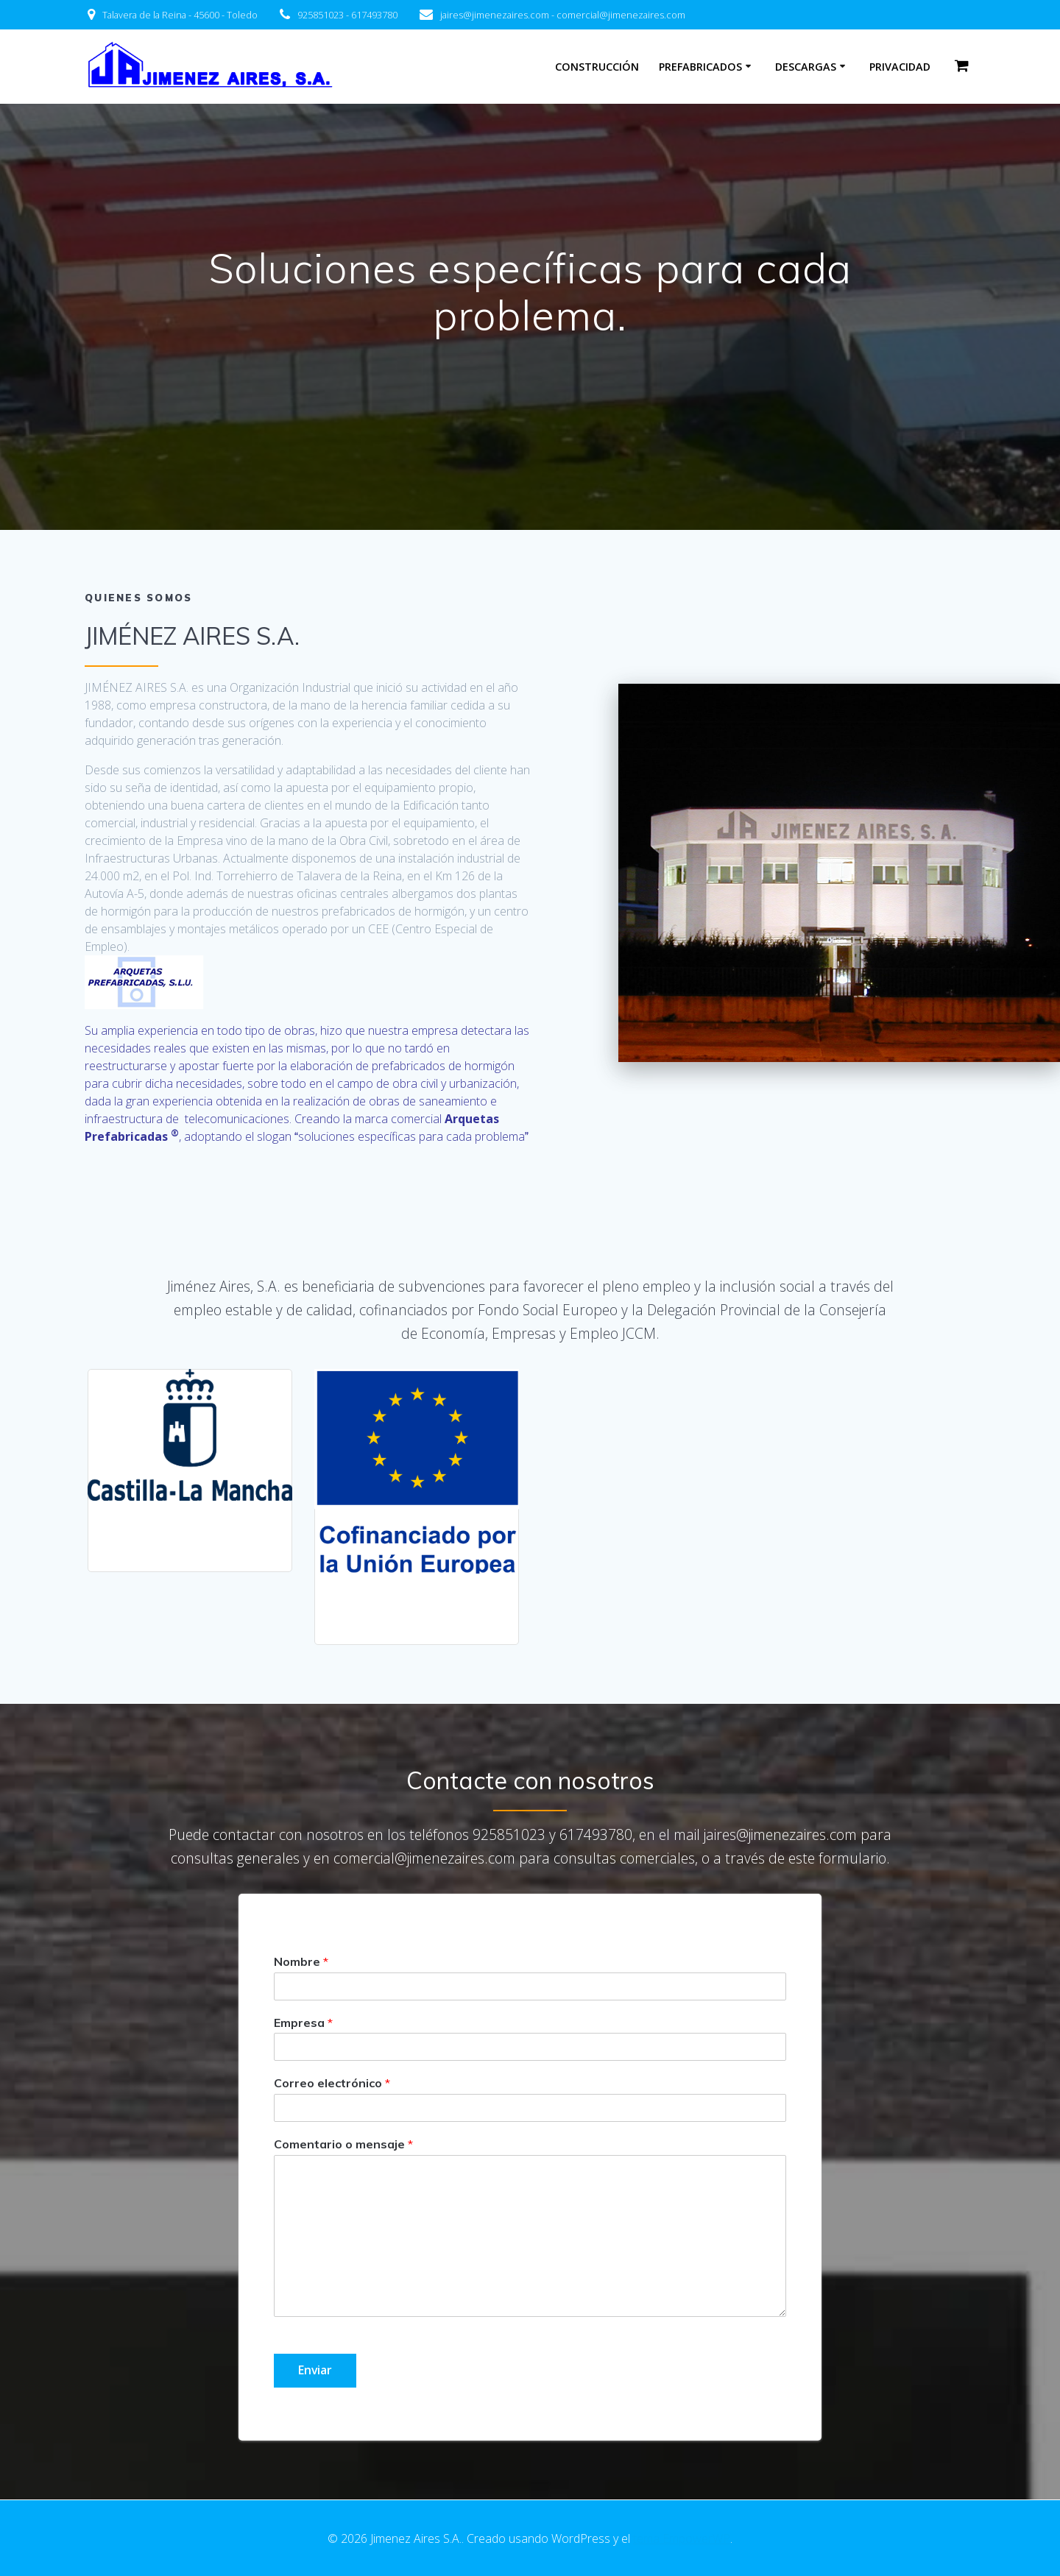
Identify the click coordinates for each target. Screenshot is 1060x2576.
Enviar (315, 2371)
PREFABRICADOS (700, 67)
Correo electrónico (332, 2083)
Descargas (805, 67)
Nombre (301, 1961)
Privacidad (899, 67)
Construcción (597, 67)
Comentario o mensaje (343, 2144)
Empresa (303, 2022)
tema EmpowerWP (681, 2538)
